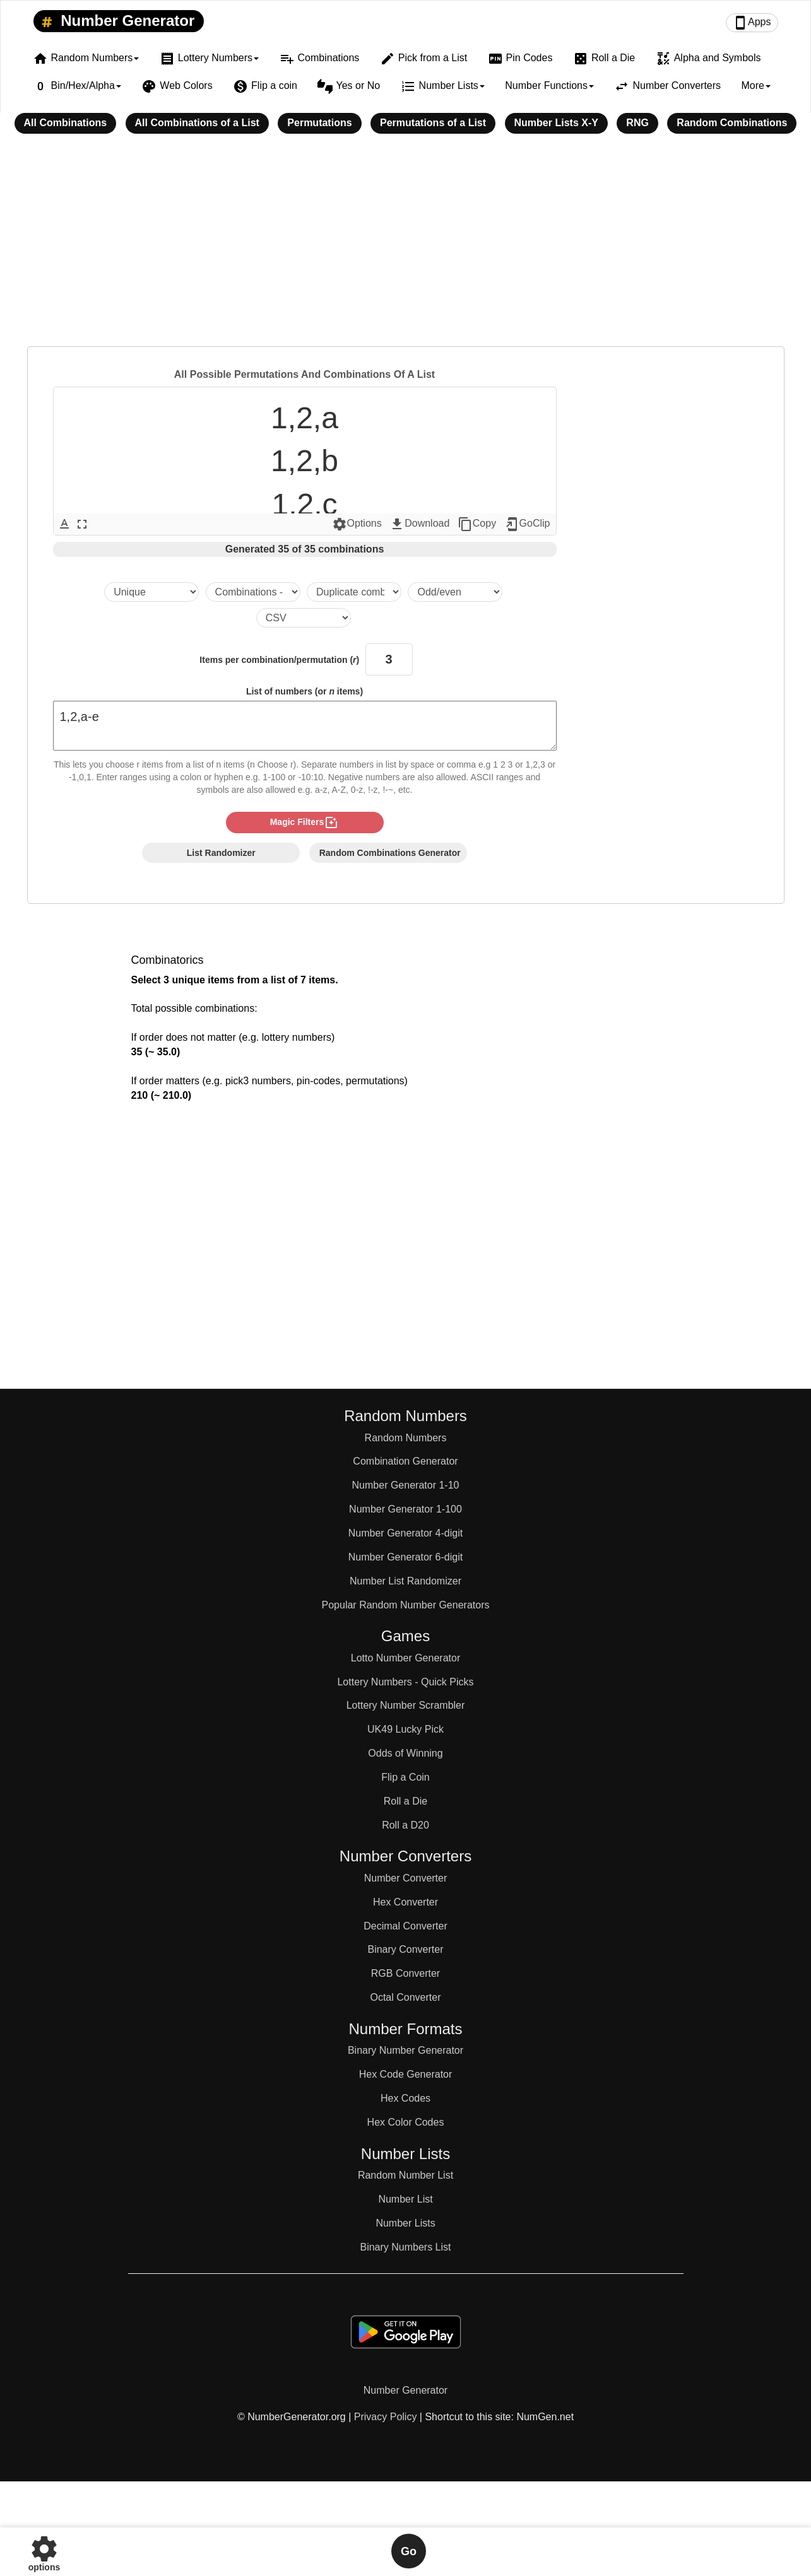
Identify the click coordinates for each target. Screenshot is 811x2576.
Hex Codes (405, 2098)
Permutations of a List (433, 122)
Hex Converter (405, 1902)
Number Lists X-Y (556, 122)
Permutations (319, 122)
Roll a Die (604, 58)
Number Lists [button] (443, 86)
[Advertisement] (405, 248)
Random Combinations (732, 122)
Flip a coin (265, 86)
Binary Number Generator (405, 2050)
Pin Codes (520, 58)
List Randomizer (221, 853)
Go (409, 2551)
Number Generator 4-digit (405, 1533)
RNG (637, 122)
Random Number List (405, 2175)
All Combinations (65, 122)
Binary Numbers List (405, 2247)
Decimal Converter (405, 1926)
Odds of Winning (405, 1753)
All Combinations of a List (197, 122)
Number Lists (405, 2223)
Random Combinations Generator (390, 853)
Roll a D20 (405, 1825)
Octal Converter (405, 1997)
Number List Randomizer (405, 1581)
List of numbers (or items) (304, 691)
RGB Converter (405, 1973)
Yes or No (348, 86)
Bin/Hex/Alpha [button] (77, 86)
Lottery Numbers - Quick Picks (405, 1682)
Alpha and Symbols (708, 58)
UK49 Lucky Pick (405, 1729)
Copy (477, 524)
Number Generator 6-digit (405, 1557)
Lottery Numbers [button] (209, 58)
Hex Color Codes (405, 2122)
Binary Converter (405, 1949)
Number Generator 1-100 (405, 1509)
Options (357, 524)
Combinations (320, 58)
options (44, 2551)
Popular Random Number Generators (406, 1605)
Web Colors (176, 86)
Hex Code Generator (406, 2074)
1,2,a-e (305, 726)
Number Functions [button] (549, 85)
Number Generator (116, 21)
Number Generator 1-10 (405, 1485)
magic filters (305, 822)
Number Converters (667, 86)
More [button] (756, 85)
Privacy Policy (385, 2416)
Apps (752, 22)
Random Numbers (406, 1437)
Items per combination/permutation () (279, 660)
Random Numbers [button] (86, 58)
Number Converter (405, 1878)
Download (419, 524)
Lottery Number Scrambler (405, 1705)
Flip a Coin (405, 1777)
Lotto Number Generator (405, 1658)
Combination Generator (405, 1461)
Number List (405, 2199)
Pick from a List (423, 58)
